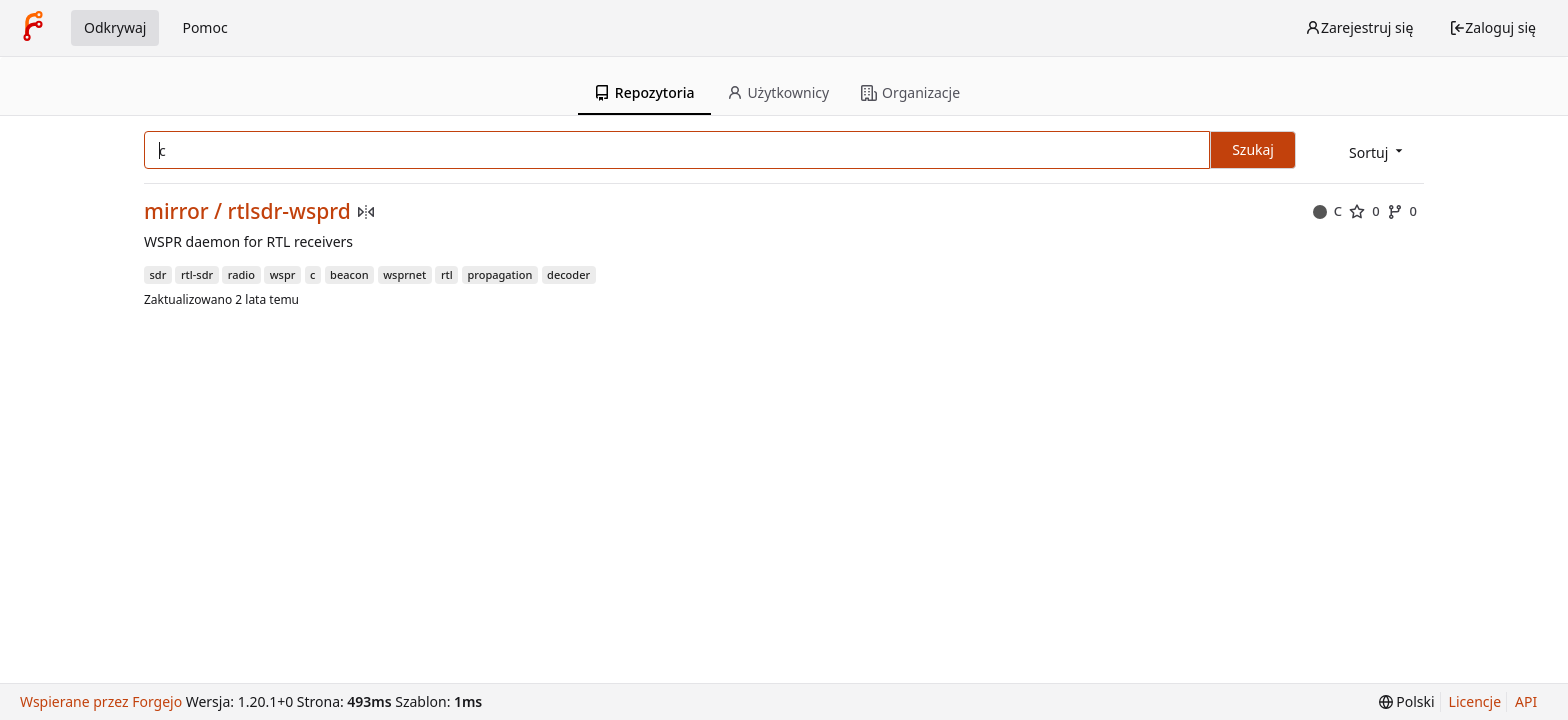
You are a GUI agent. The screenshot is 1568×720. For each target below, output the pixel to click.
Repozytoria (644, 92)
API (1526, 701)
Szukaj (1253, 149)
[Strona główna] (33, 28)
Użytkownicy (778, 92)
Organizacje (910, 92)
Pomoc (204, 27)
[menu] (1377, 151)
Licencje (1475, 701)
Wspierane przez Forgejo (101, 701)
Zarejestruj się (1359, 27)
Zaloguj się (1492, 27)
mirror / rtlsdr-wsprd (247, 211)
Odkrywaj (115, 27)
